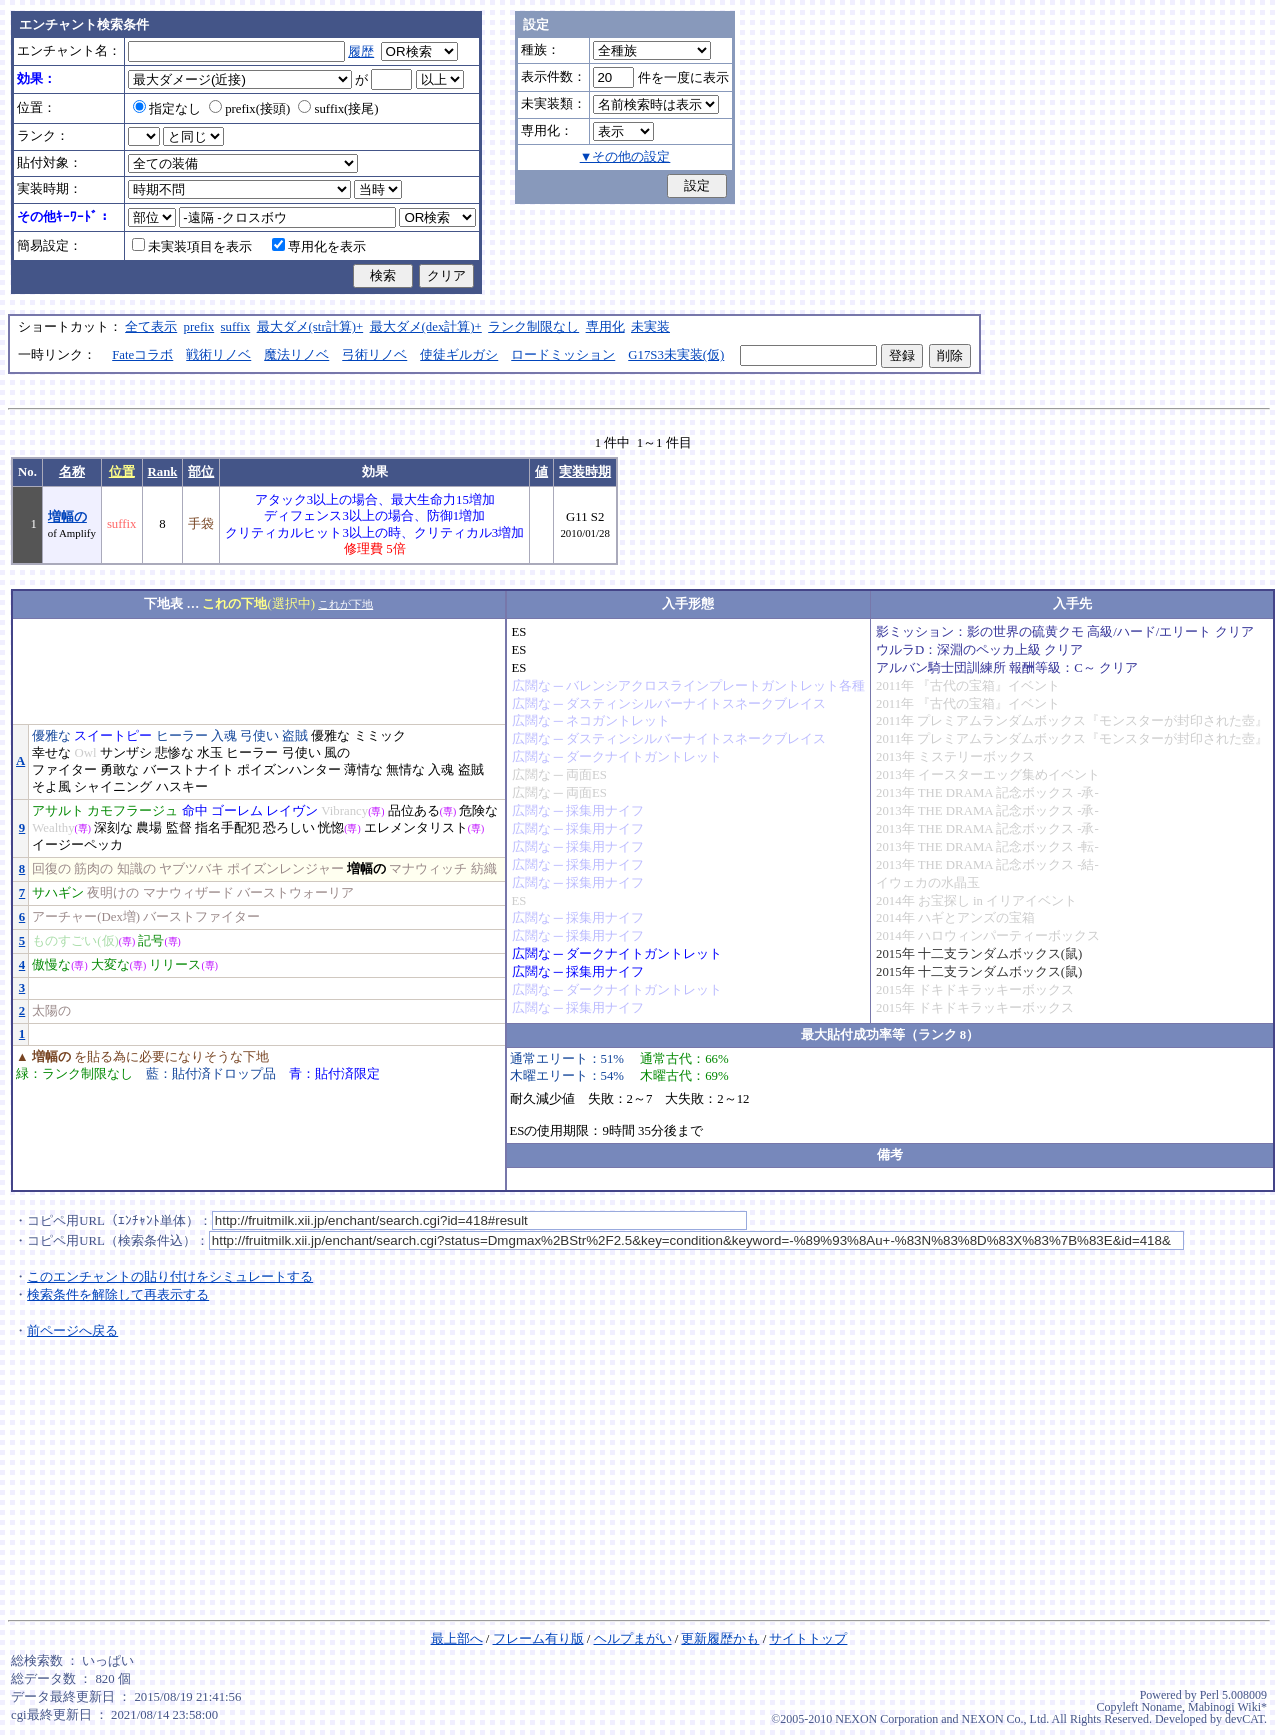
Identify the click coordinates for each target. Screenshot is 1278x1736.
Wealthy (53, 828)
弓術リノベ (374, 355)
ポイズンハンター (289, 770)
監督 (179, 828)
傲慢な (51, 965)
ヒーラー (182, 736)
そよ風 (51, 787)
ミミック (380, 736)
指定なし (167, 109)
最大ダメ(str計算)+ (310, 327)
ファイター (64, 770)
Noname (1161, 1707)
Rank (163, 472)
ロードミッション (563, 355)
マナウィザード (188, 893)
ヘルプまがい (633, 1639)
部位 (201, 472)
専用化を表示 (319, 247)
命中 (195, 811)
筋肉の (93, 869)
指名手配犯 (227, 828)
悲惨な (174, 753)
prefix (199, 327)
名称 (72, 472)
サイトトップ (808, 1639)
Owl (85, 753)
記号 (151, 941)
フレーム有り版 (538, 1639)
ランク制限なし (533, 327)
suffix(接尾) (338, 109)
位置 (122, 472)
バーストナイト (188, 770)
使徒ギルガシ (459, 355)
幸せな (51, 753)
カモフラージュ (132, 811)
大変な (110, 965)
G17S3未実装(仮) (676, 355)
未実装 (650, 327)
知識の (136, 869)
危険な (478, 811)
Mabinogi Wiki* (1227, 1707)
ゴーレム (237, 811)
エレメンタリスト (416, 828)
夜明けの (113, 893)
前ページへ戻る (72, 1331)
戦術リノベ (218, 355)
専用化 (605, 327)
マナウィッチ (428, 869)
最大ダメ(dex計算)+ (426, 327)
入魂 (224, 736)
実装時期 (585, 472)
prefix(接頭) (249, 109)
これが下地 (345, 604)
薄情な (363, 770)
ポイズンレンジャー (285, 869)
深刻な (113, 828)
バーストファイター (201, 917)
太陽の (51, 1011)
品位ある (414, 811)
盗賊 (295, 736)
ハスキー (182, 787)
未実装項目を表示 (192, 247)
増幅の (67, 517)
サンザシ (126, 753)
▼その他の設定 (625, 157)
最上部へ (457, 1639)
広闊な (531, 686)
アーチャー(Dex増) (86, 917)
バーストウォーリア (295, 893)
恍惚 (331, 828)
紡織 (484, 869)
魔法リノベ (296, 355)
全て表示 (151, 327)
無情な (405, 770)
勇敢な (119, 770)
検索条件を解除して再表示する (118, 1295)
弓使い (259, 736)
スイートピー (113, 736)
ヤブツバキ (191, 869)
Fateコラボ (142, 355)
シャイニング (113, 787)
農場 (149, 828)
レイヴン (292, 811)
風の (337, 753)
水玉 (210, 753)
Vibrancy (344, 811)
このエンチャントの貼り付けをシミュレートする (170, 1277)
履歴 (361, 52)
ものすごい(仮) (75, 941)
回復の (51, 869)
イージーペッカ (77, 845)
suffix (236, 327)
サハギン (58, 893)
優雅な (51, 736)
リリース (175, 965)
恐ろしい (289, 828)
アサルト (58, 811)
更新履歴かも (720, 1639)
